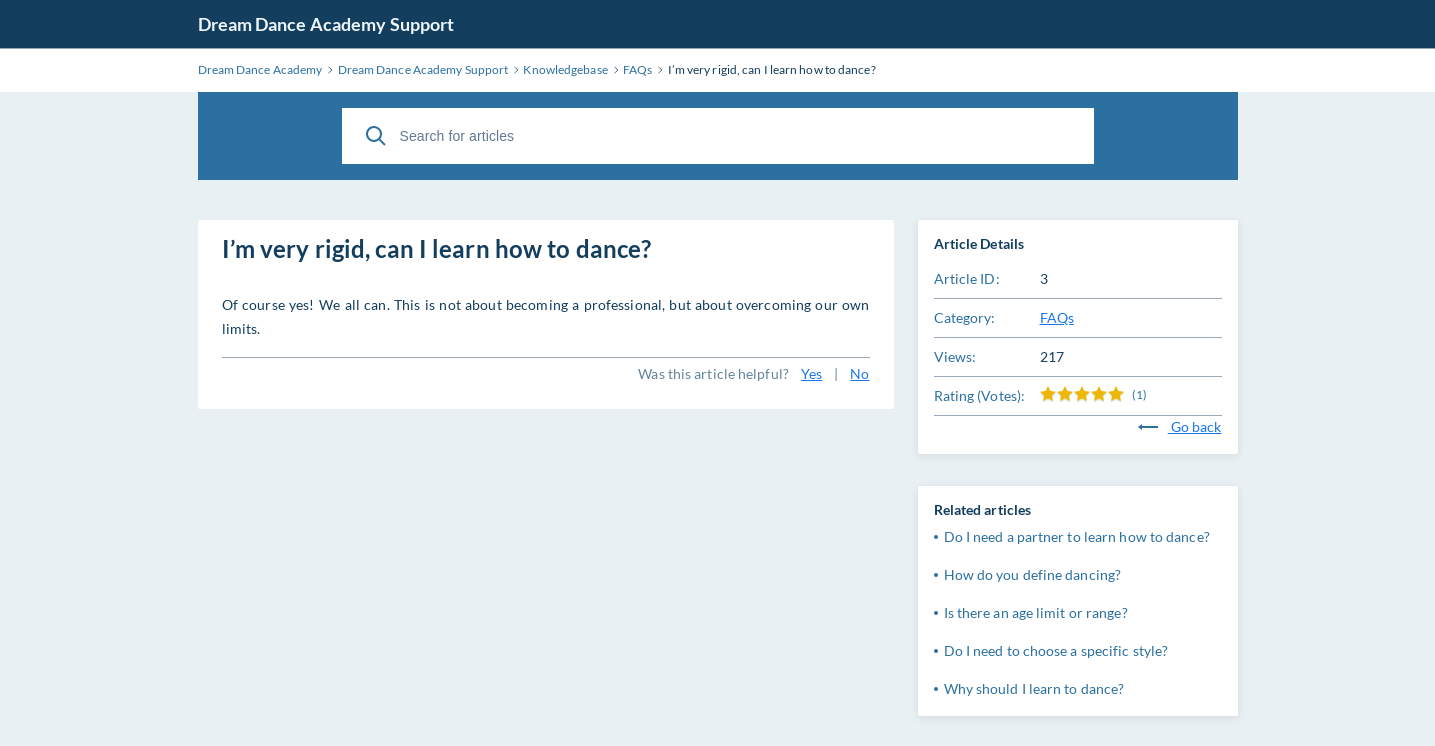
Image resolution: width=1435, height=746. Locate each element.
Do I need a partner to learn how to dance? (1077, 536)
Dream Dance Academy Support (326, 24)
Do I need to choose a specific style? (1056, 650)
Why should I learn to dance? (1034, 688)
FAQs (1057, 317)
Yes (811, 373)
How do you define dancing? (1033, 574)
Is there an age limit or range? (1036, 612)
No (859, 373)
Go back (1180, 426)
